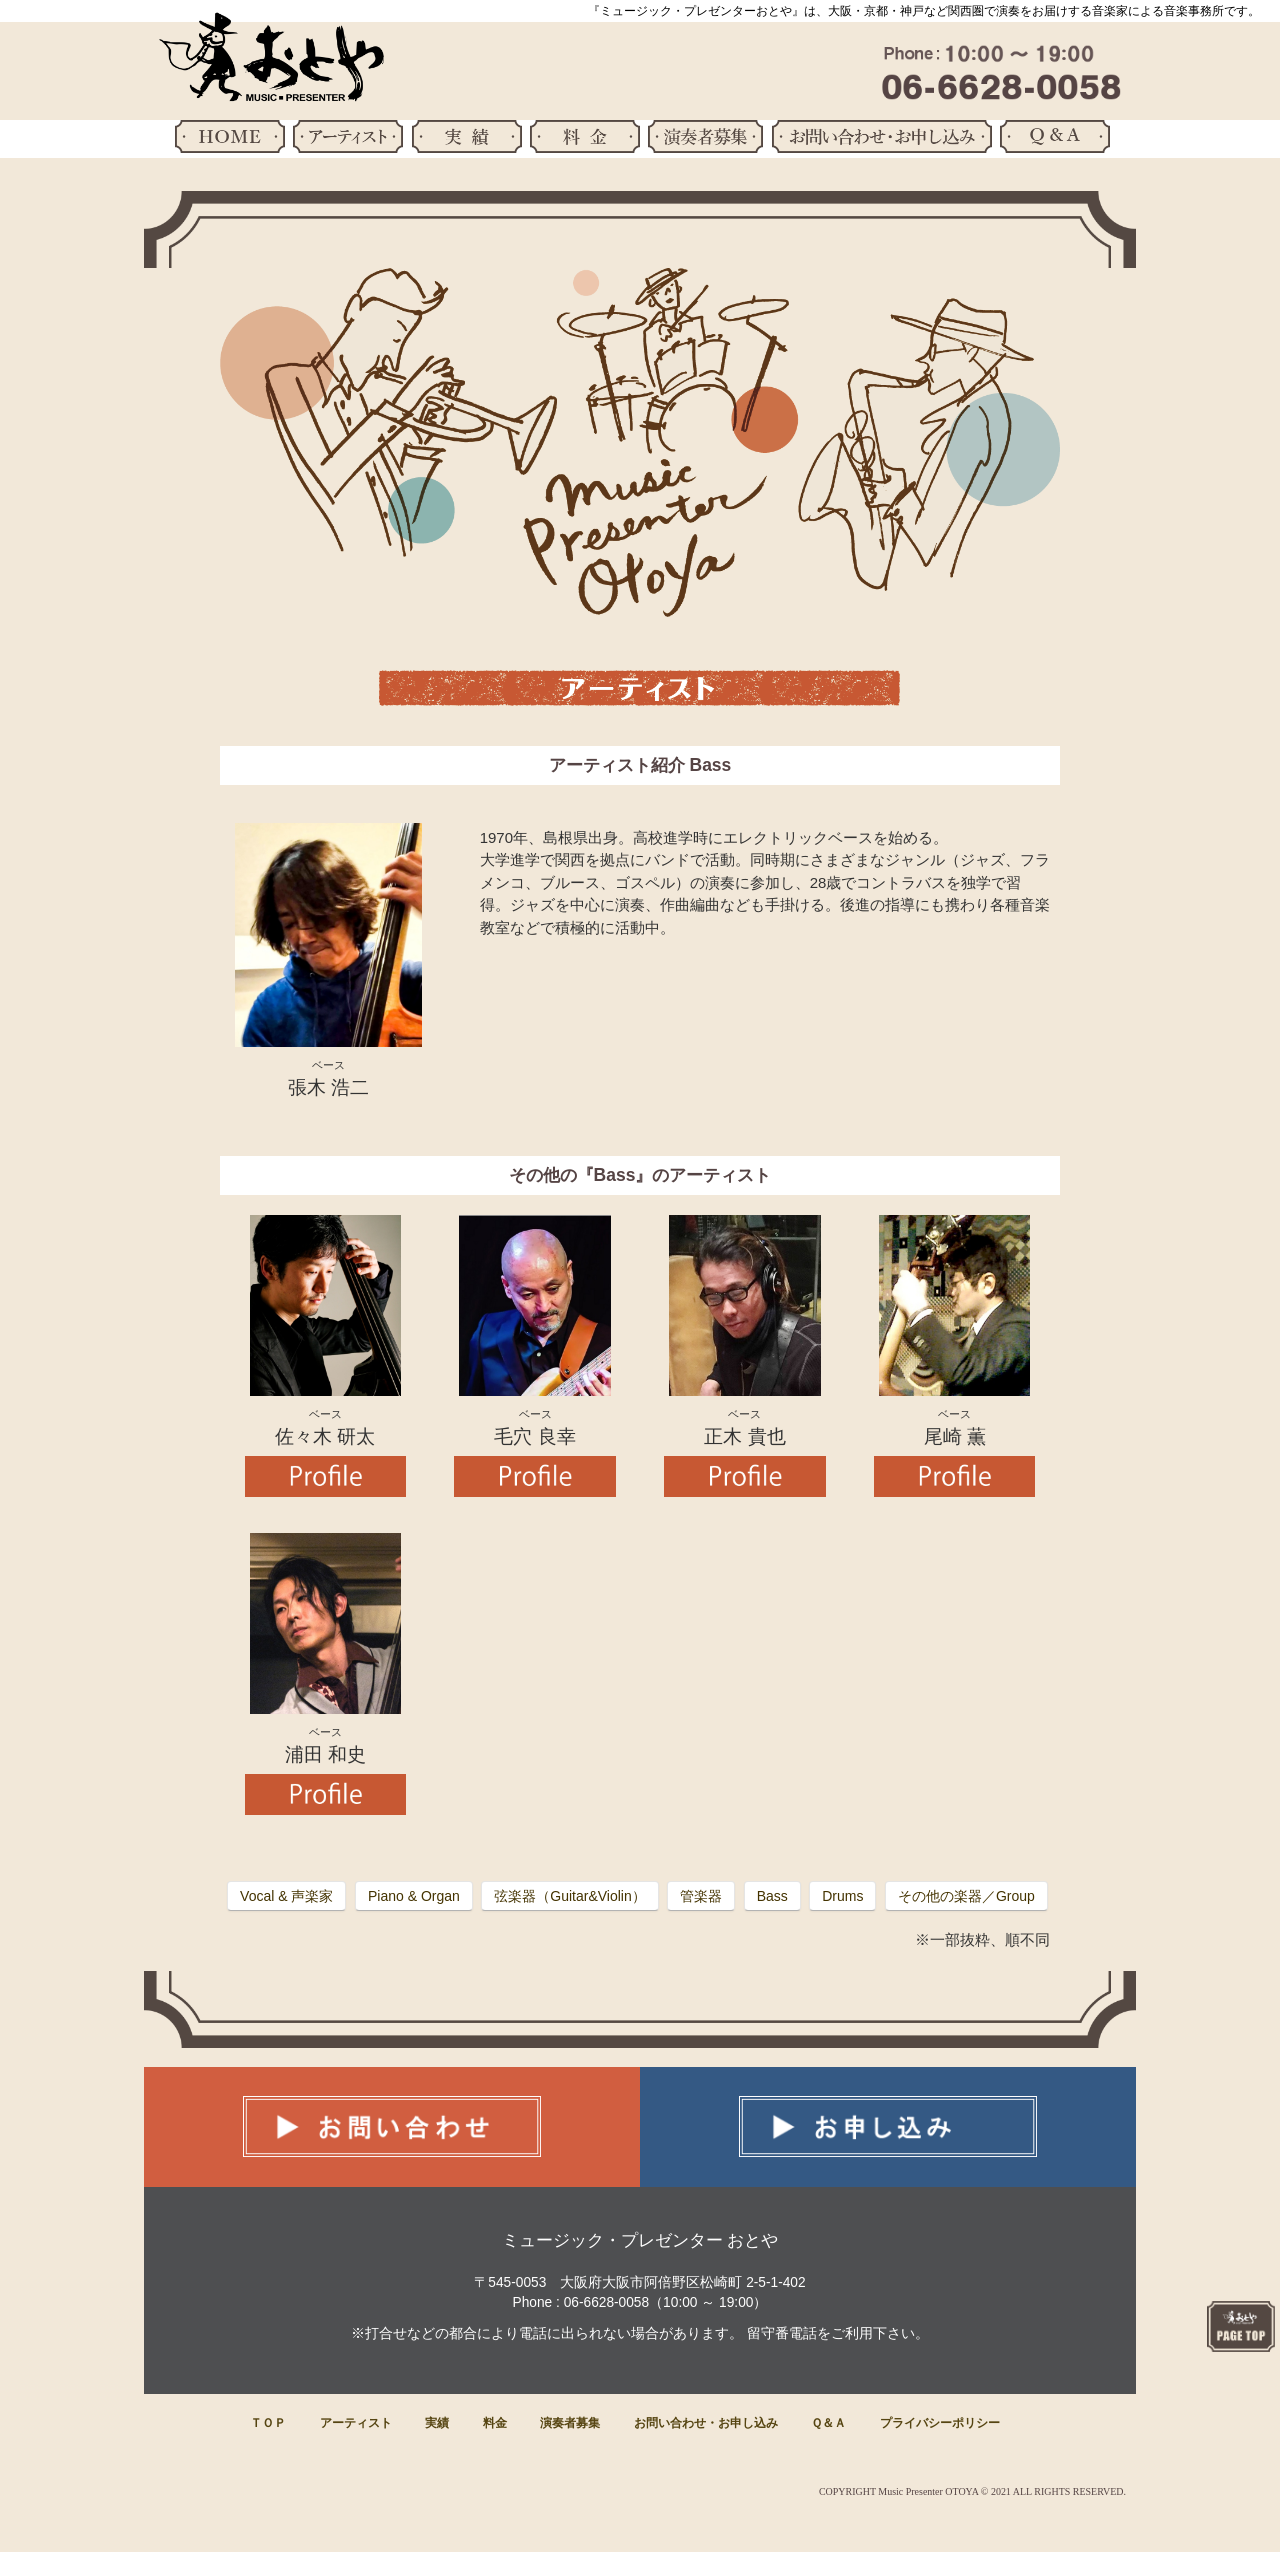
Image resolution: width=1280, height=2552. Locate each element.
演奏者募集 (570, 2423)
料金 (495, 2423)
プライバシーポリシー (940, 2423)
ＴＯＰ (268, 2423)
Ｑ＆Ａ (828, 2423)
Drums (842, 1896)
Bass (772, 1896)
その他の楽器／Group (966, 1896)
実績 (437, 2423)
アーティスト (356, 2423)
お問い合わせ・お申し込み (706, 2423)
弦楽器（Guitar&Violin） (569, 1896)
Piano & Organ (414, 1896)
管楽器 (701, 1896)
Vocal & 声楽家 (286, 1896)
